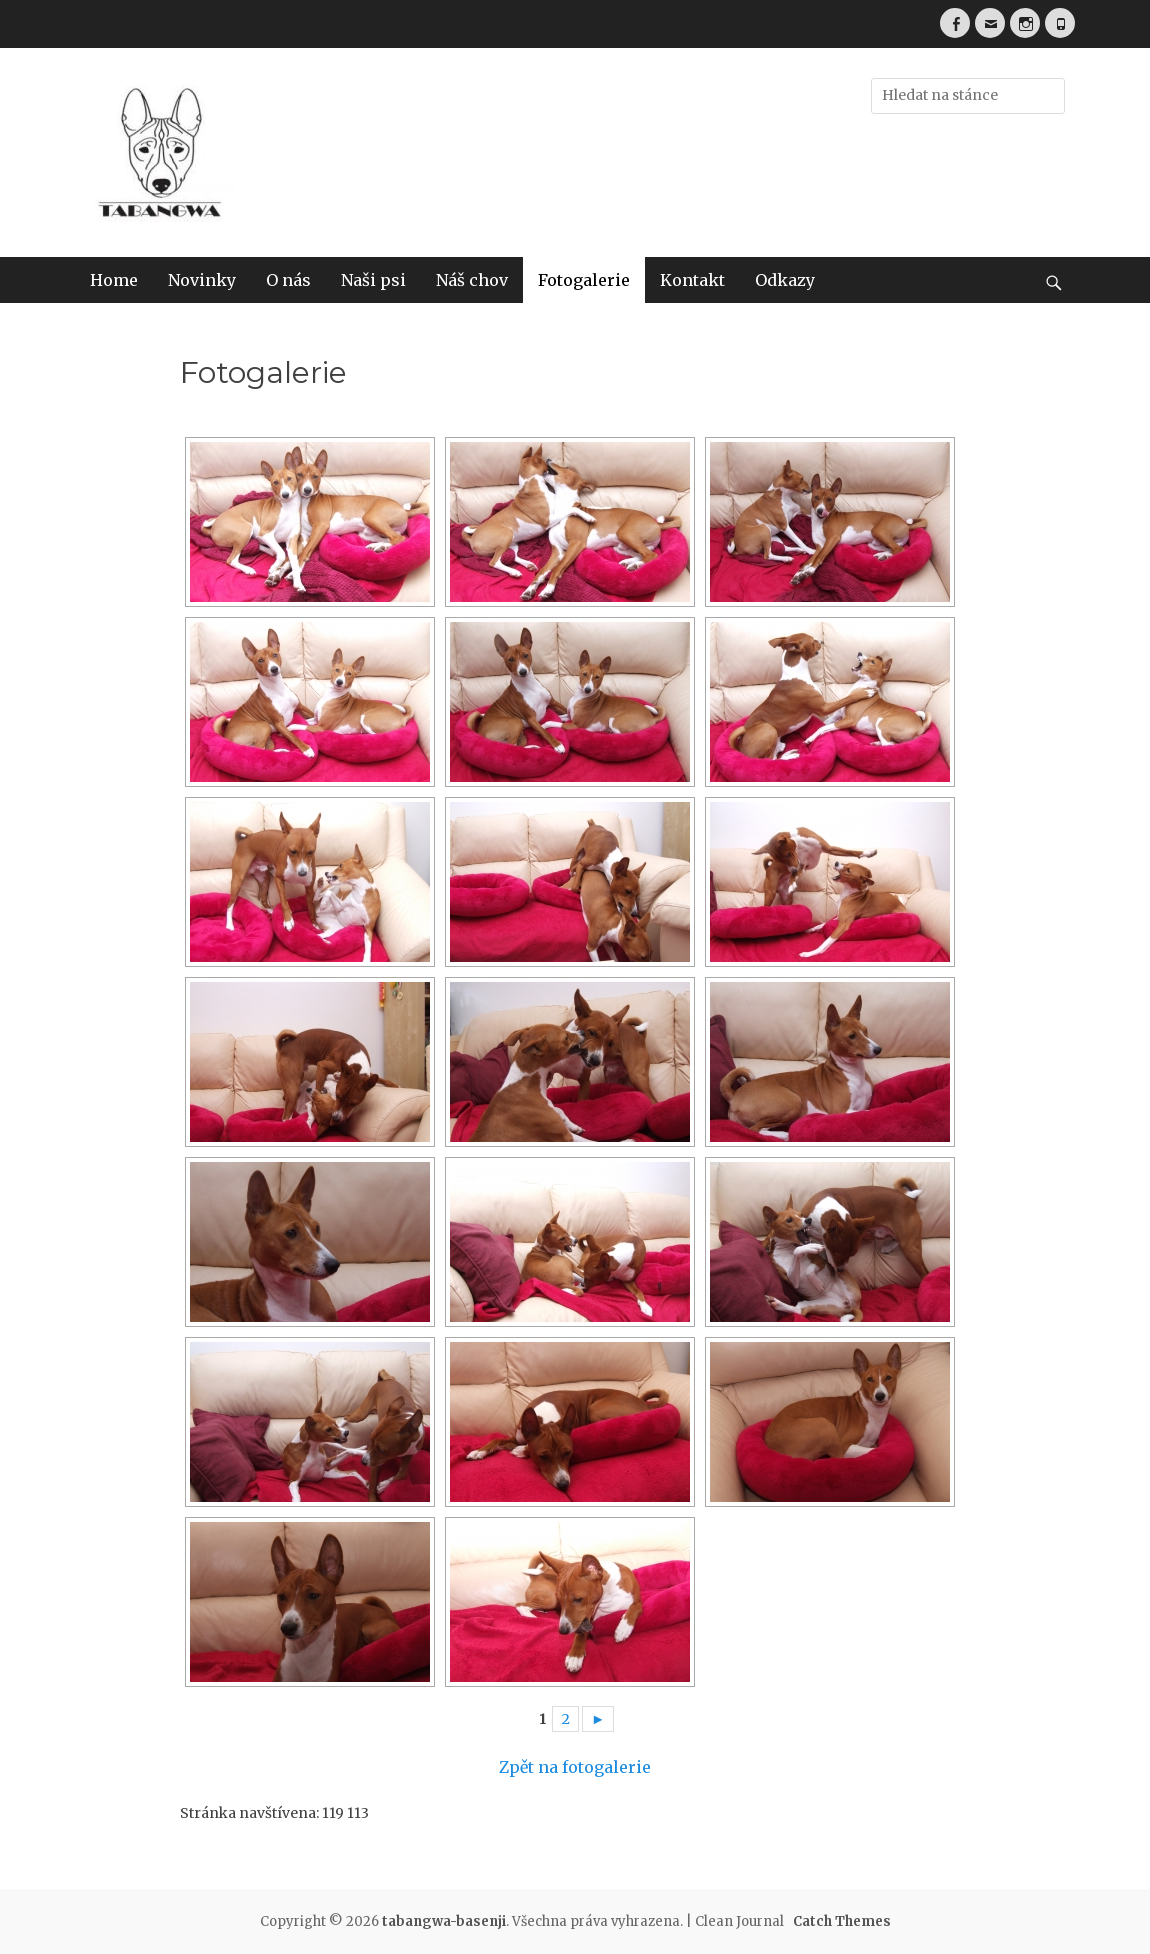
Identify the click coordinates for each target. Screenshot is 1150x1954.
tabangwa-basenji (444, 1921)
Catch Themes (842, 1921)
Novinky (202, 280)
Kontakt (692, 280)
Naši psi (373, 280)
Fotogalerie (584, 280)
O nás (288, 280)
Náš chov (472, 280)
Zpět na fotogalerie (575, 1767)
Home (114, 280)
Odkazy (785, 280)
